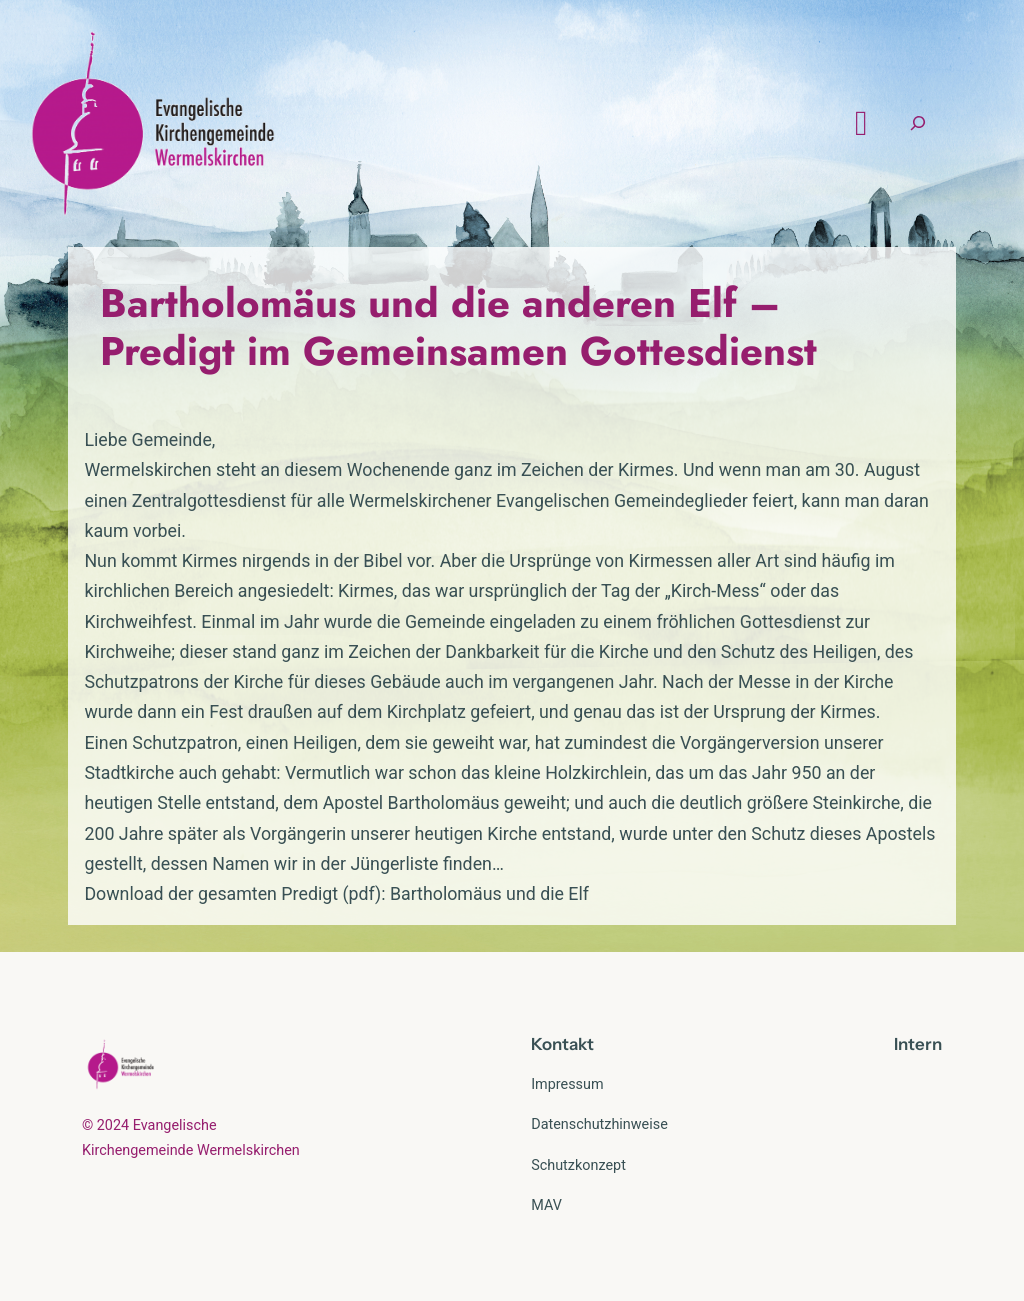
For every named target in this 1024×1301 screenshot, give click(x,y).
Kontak (559, 1044)
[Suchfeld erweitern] (918, 123)
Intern (918, 1044)
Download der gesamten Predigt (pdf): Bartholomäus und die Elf (336, 893)
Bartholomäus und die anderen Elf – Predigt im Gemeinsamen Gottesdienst (458, 327)
